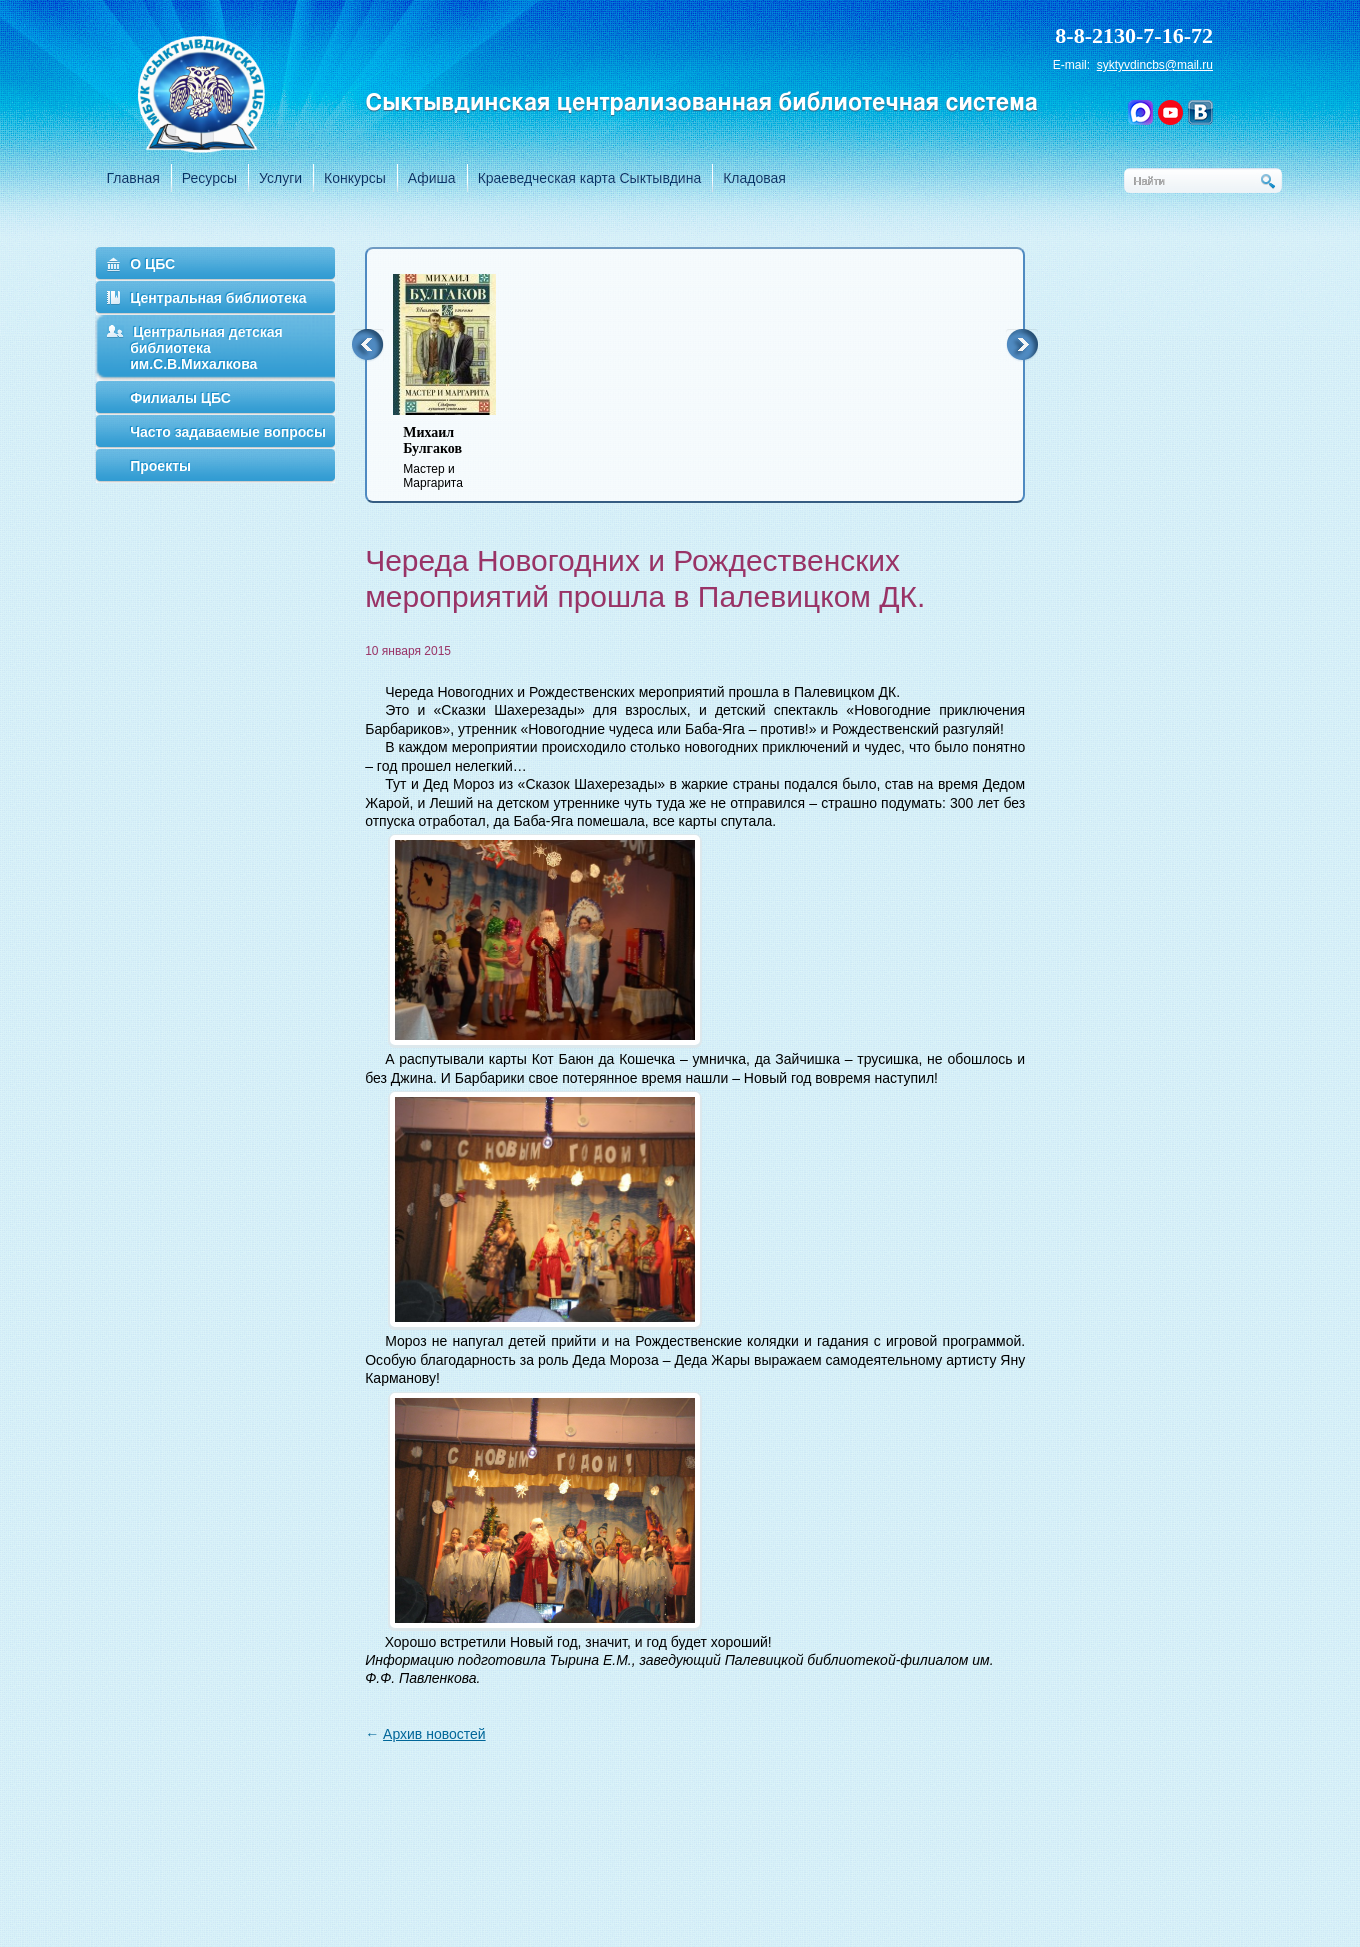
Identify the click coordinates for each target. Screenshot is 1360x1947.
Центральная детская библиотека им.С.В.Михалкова (206, 348)
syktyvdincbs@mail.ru (1155, 65)
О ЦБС (152, 264)
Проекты (160, 466)
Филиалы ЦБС (180, 398)
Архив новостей (434, 1734)
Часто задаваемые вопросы (228, 432)
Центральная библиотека (218, 298)
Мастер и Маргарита (457, 457)
